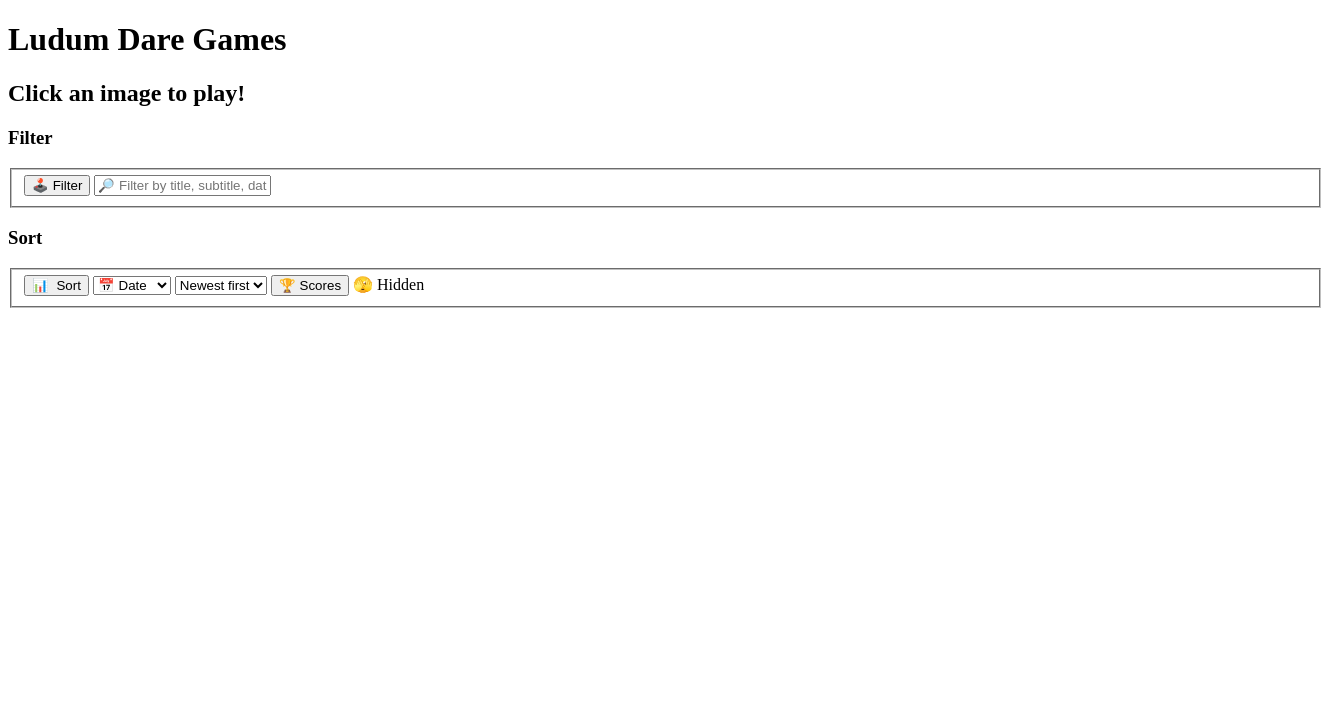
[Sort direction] (221, 285)
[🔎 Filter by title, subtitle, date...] (182, 185)
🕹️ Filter (57, 185)
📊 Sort (56, 285)
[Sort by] (132, 285)
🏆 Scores (310, 285)
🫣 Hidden (392, 284)
